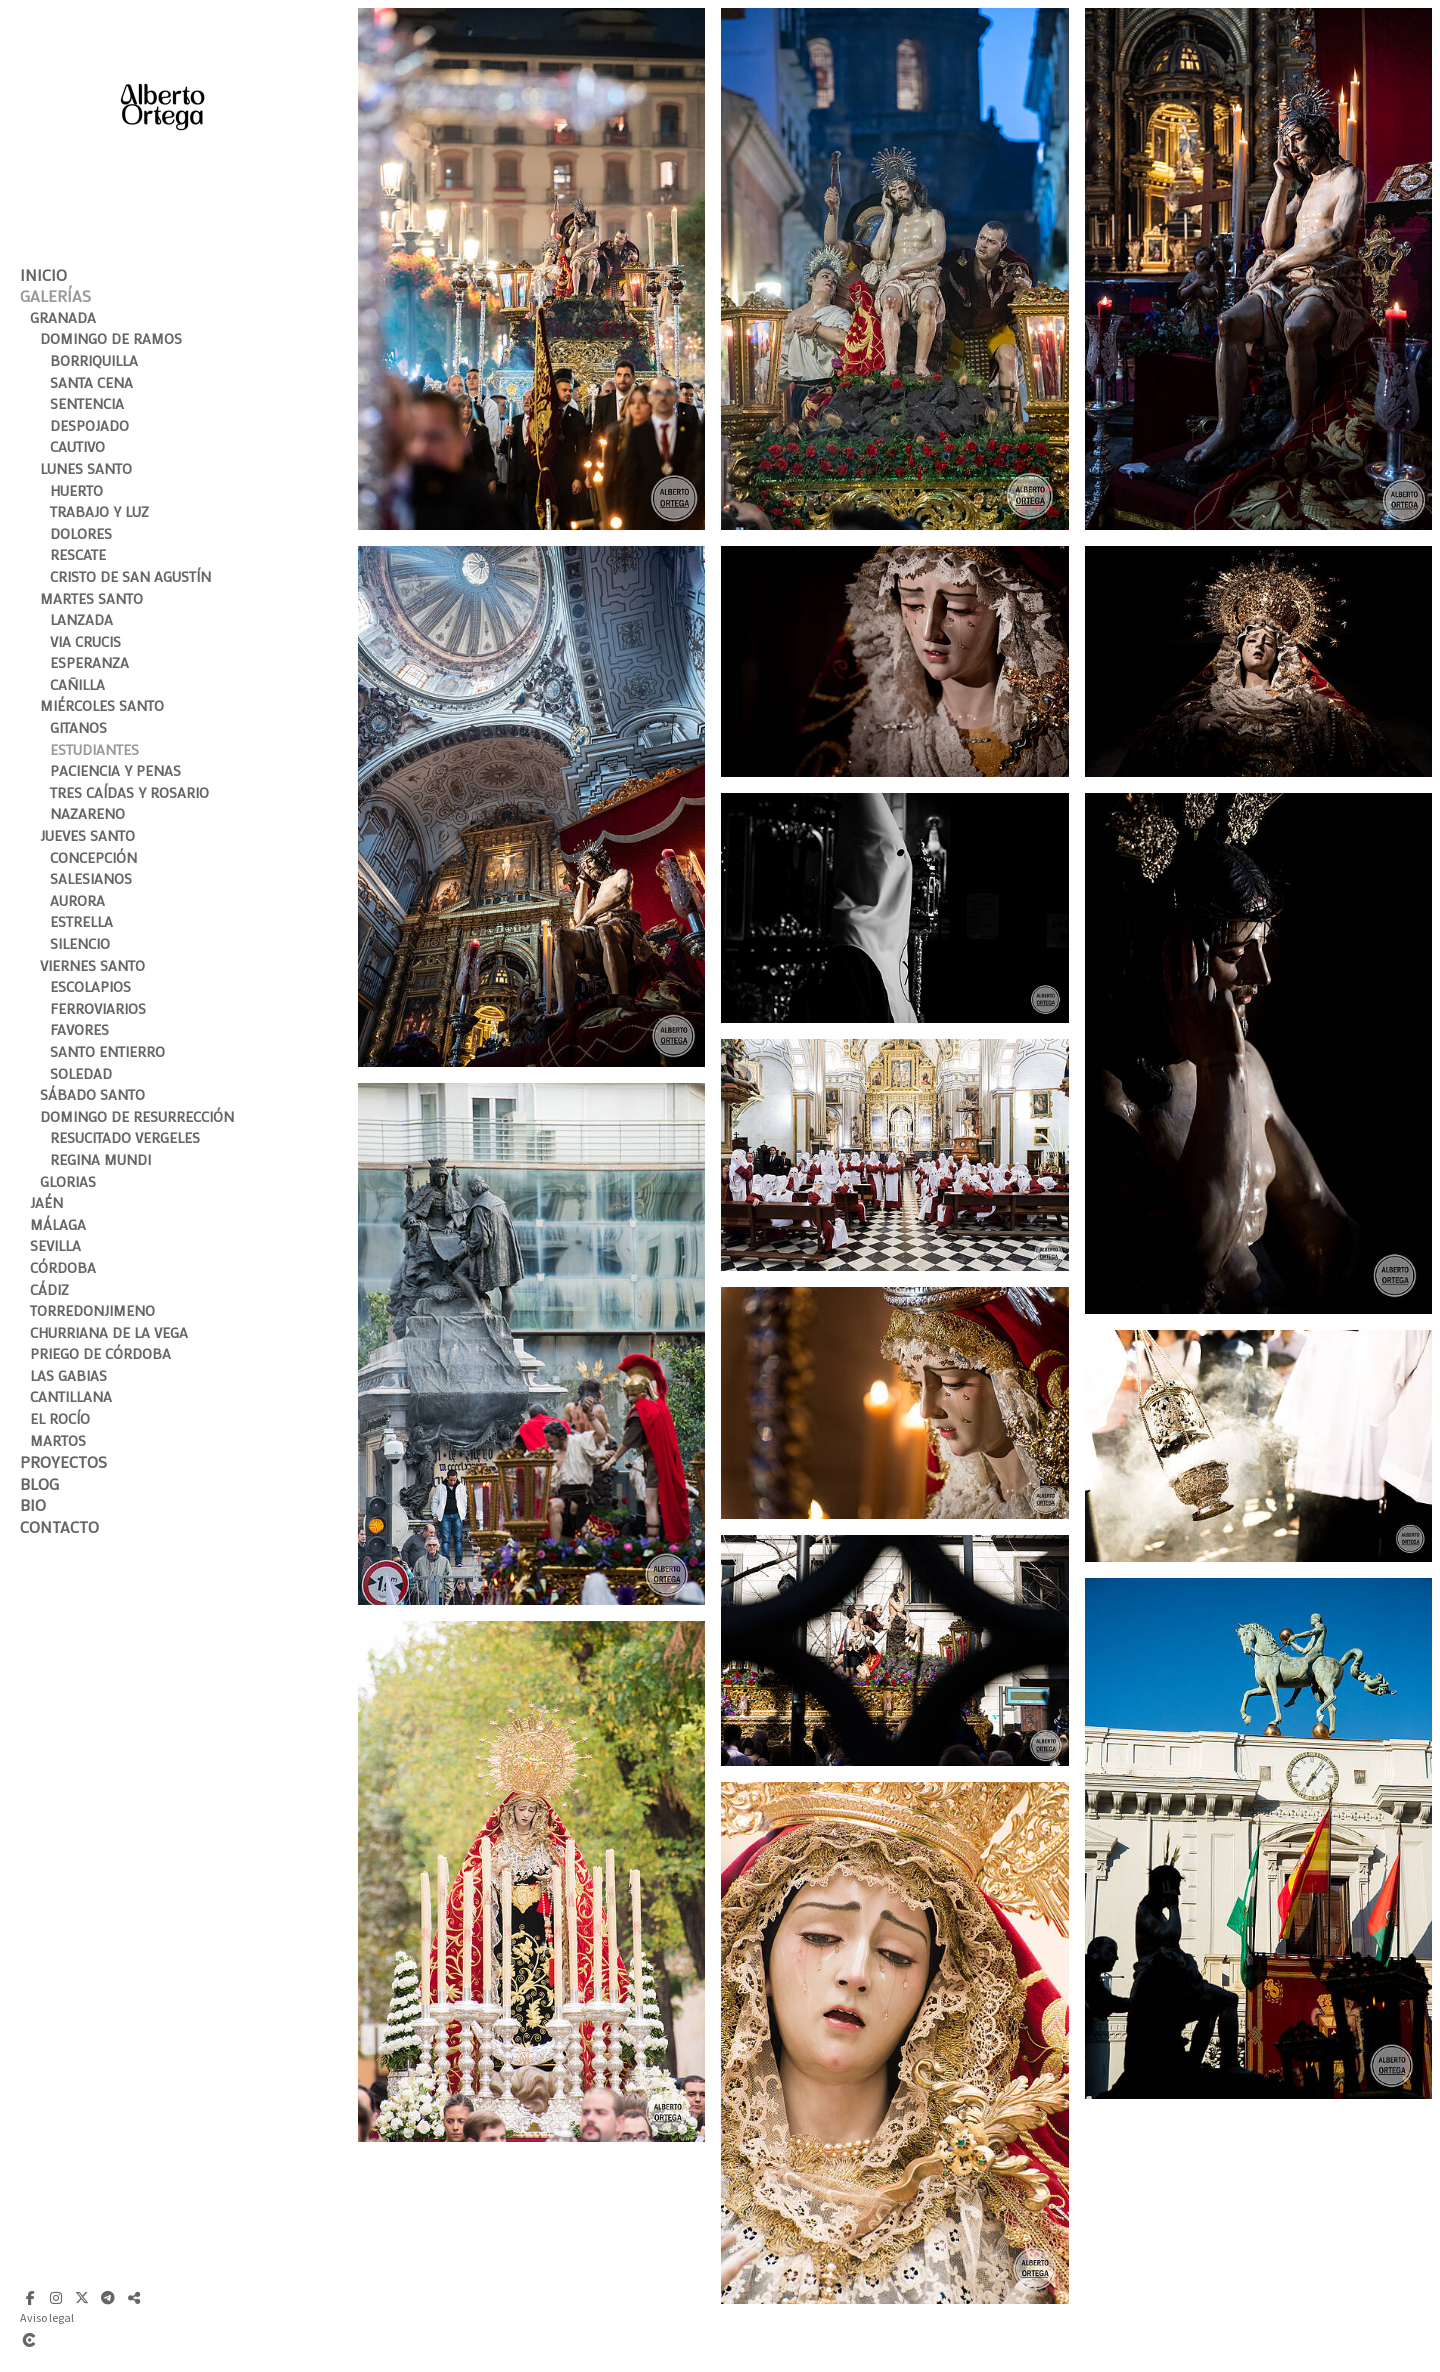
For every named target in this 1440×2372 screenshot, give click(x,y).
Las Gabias (68, 1375)
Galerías (55, 295)
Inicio (43, 274)
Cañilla (77, 684)
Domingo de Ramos (111, 338)
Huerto (76, 490)
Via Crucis (85, 641)
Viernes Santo (92, 965)
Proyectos (63, 1461)
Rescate (78, 554)
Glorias (68, 1181)
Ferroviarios (98, 1008)
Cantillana (71, 1396)
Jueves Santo (87, 835)
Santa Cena (91, 382)
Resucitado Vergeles (125, 1137)
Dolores (81, 533)
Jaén (46, 1202)
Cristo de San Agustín (130, 576)
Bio (33, 1504)
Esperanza (89, 662)
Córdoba (63, 1267)
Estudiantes (94, 749)
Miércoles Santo (102, 705)
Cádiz (49, 1289)
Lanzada (81, 619)
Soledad (81, 1073)
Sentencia (87, 403)
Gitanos (78, 727)
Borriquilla (94, 360)
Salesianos (91, 878)
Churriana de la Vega (109, 1332)
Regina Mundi (100, 1159)
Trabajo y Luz (99, 511)
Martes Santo (91, 598)
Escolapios (90, 986)
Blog (39, 1483)
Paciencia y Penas (115, 770)
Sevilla (55, 1245)
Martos (58, 1440)
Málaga (58, 1224)
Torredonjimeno (92, 1310)
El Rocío (60, 1418)
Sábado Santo (92, 1094)
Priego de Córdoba (100, 1353)
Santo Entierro (107, 1051)
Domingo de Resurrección (137, 1116)
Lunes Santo (86, 468)
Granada (63, 317)
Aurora (77, 900)
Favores (79, 1029)
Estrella (81, 921)
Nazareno (87, 813)
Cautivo (77, 446)
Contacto (59, 1526)
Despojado (89, 425)
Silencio (80, 943)
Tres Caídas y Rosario (129, 792)
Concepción (93, 857)
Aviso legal (47, 2317)
